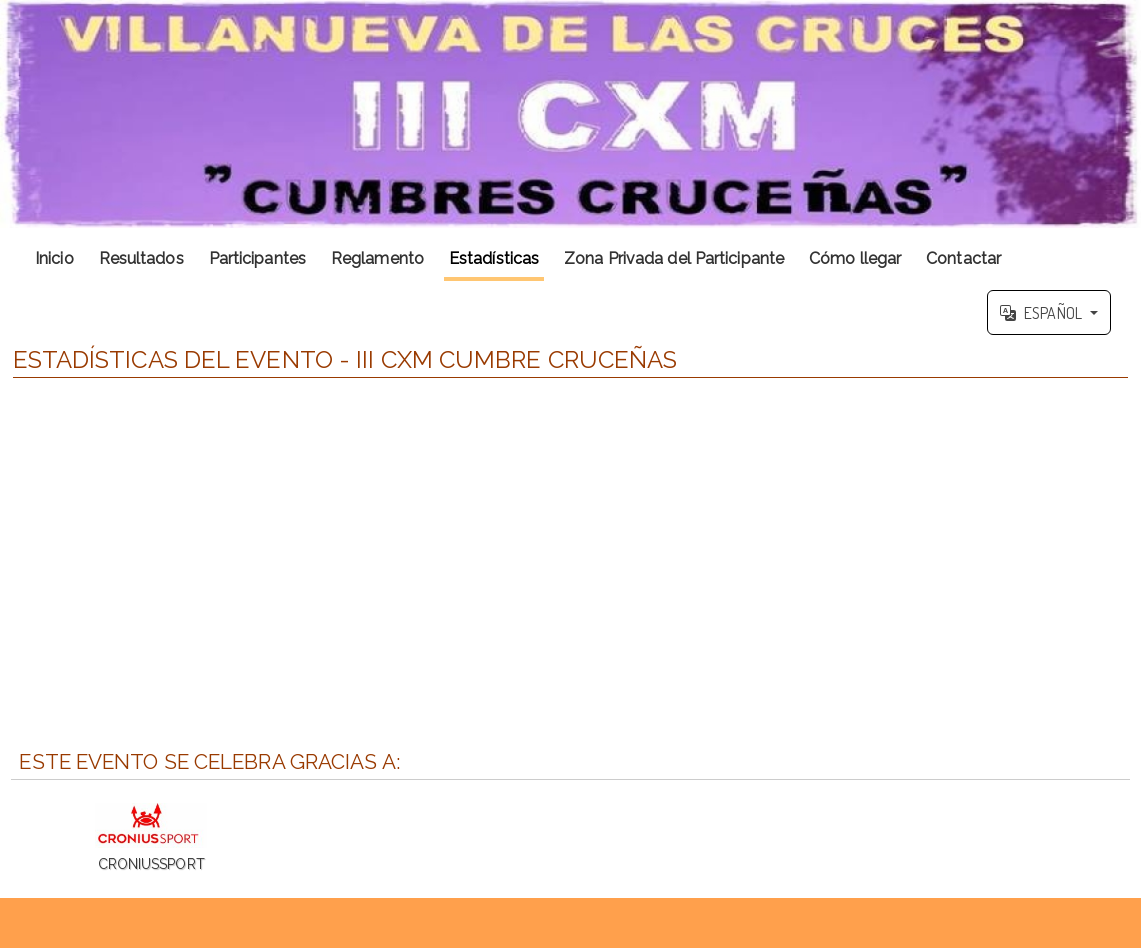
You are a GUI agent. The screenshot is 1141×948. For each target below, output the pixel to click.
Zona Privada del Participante (674, 258)
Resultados (141, 258)
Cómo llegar (855, 258)
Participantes (257, 258)
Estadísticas (494, 258)
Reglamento (377, 258)
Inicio (54, 258)
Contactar (963, 258)
